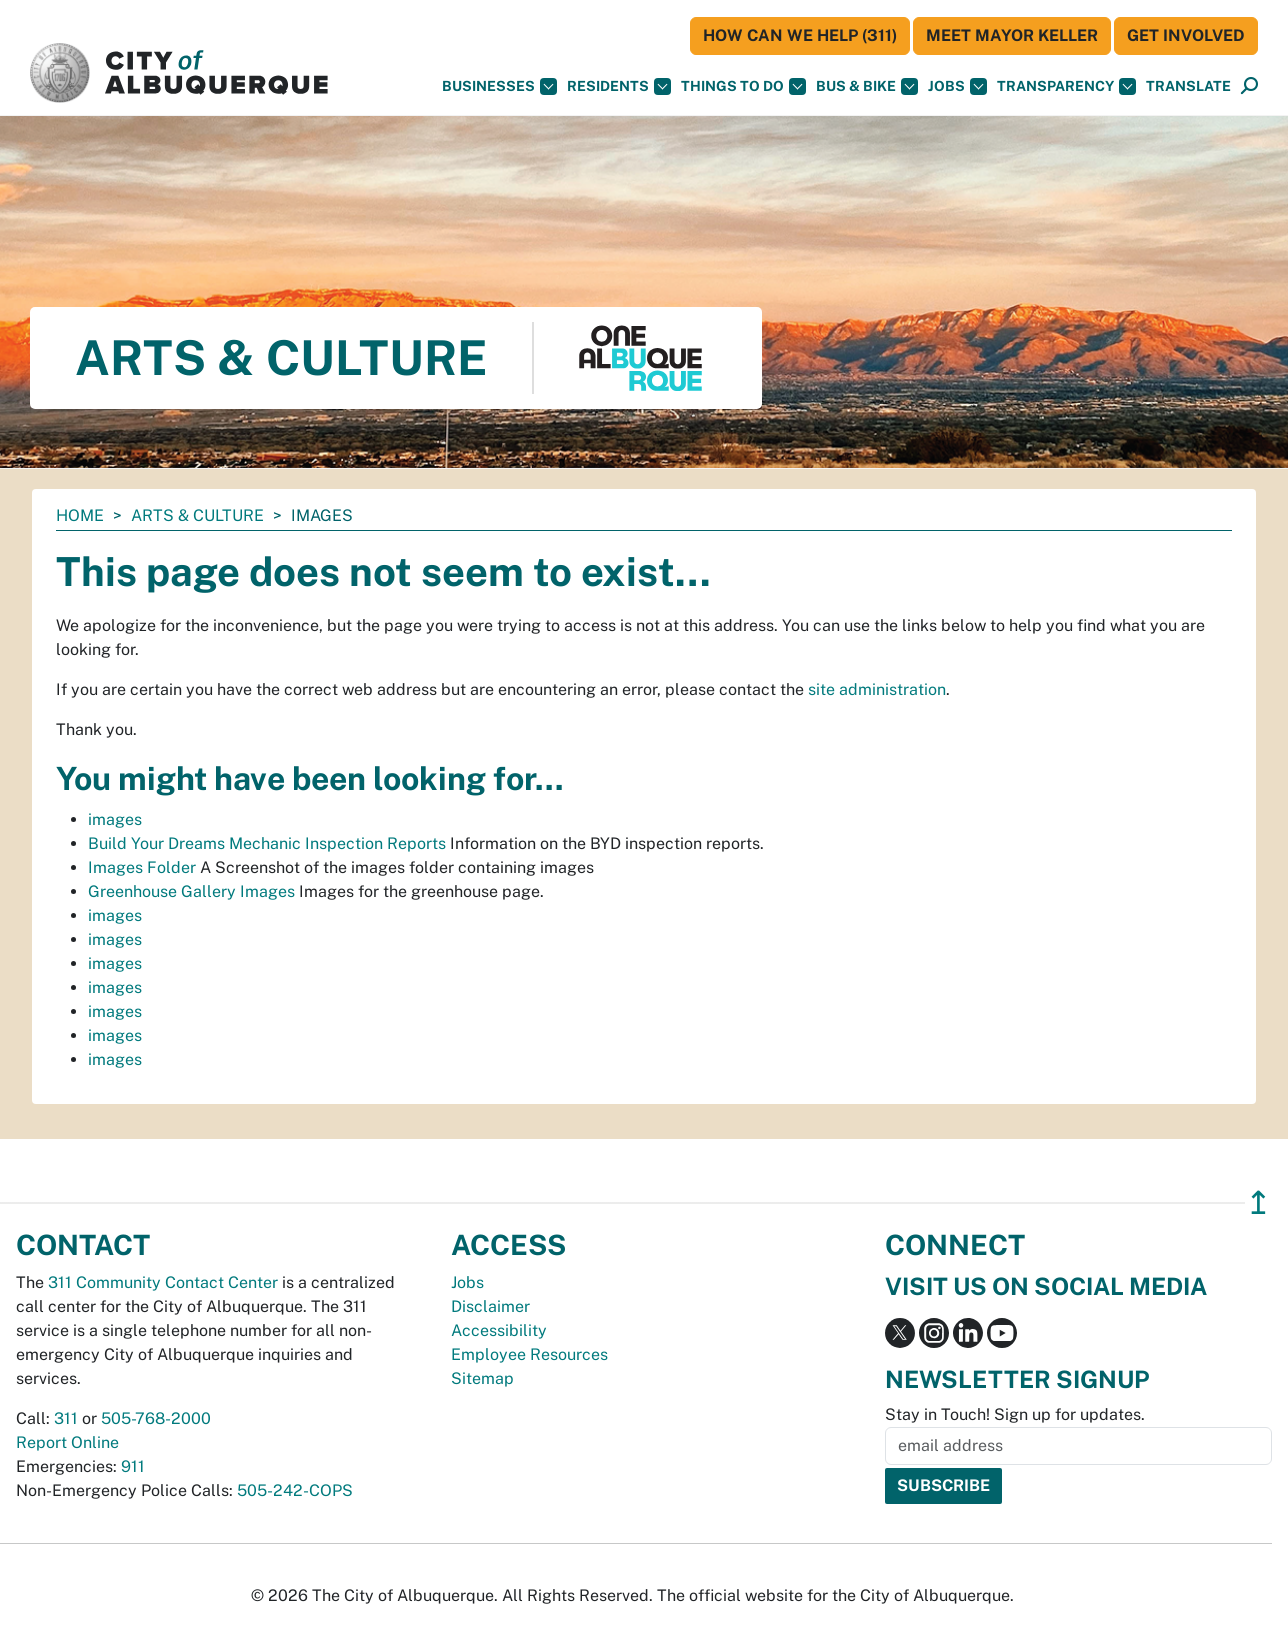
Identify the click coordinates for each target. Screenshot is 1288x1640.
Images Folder (142, 867)
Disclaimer (490, 1306)
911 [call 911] (133, 1466)
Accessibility (499, 1330)
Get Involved (1186, 35)
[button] (1188, 86)
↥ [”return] (1258, 1202)
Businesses (499, 86)
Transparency (1066, 86)
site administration (877, 689)
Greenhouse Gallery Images (191, 891)
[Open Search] (1249, 86)
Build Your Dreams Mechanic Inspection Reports (267, 843)
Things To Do (743, 86)
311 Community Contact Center (163, 1282)
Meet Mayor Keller (1012, 35)
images (115, 819)
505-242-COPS (295, 1490)
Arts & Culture (197, 515)
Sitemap (482, 1378)
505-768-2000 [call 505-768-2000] (156, 1418)
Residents (619, 86)
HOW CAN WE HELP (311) (800, 35)
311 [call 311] (66, 1418)
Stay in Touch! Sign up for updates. (1015, 1414)
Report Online (67, 1442)
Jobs (957, 86)
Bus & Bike (867, 86)
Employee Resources (529, 1354)
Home (80, 515)
